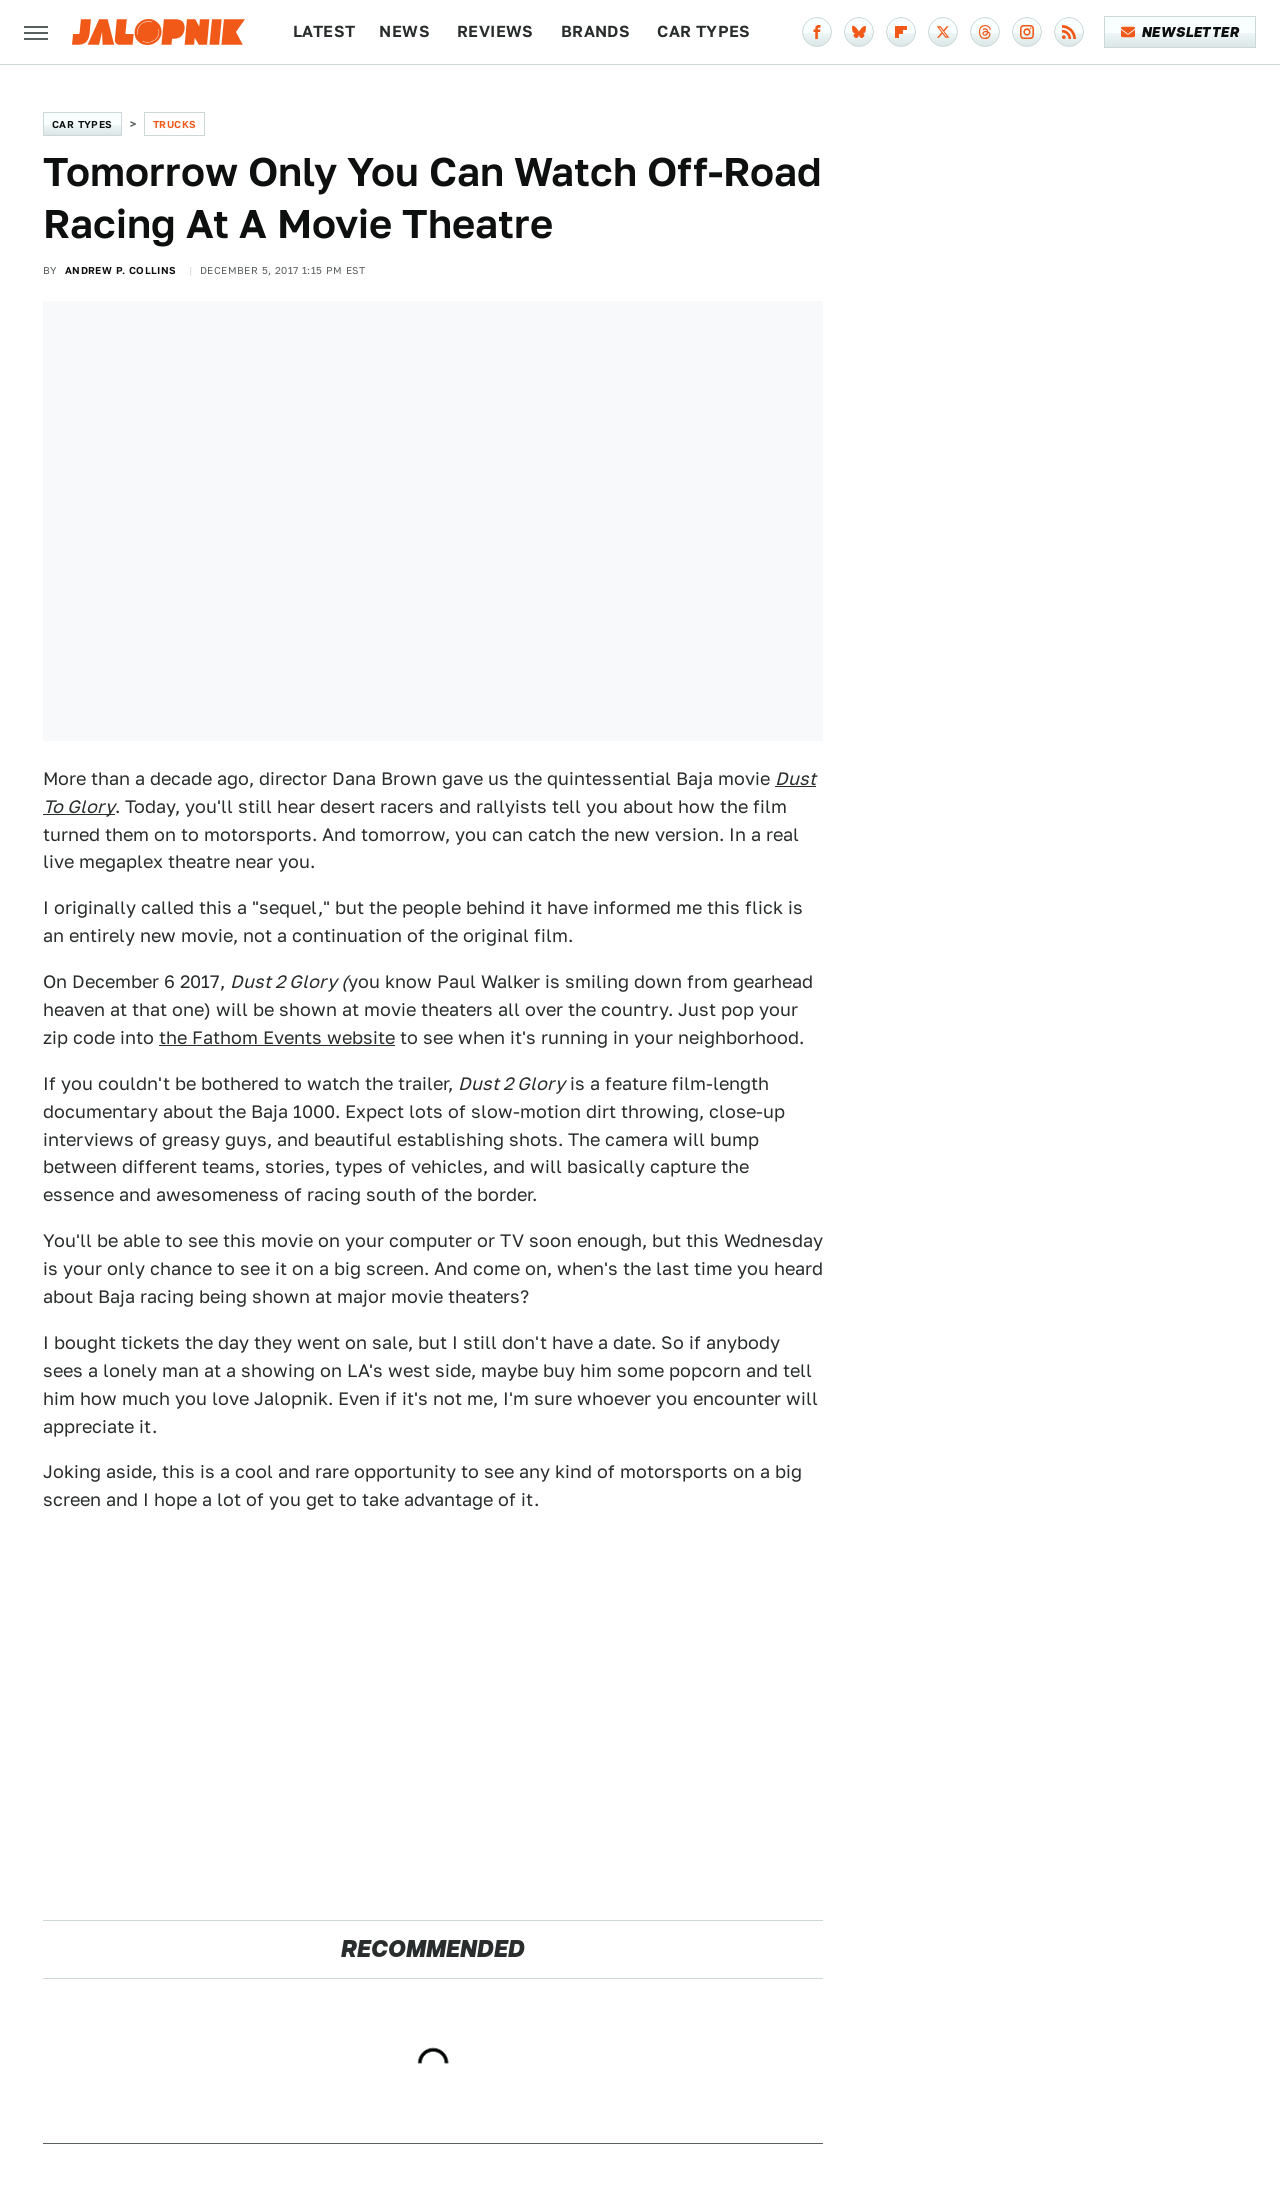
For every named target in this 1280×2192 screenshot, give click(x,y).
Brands (595, 31)
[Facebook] (817, 32)
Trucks (174, 124)
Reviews (495, 31)
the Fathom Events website (277, 1037)
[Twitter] (943, 32)
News (404, 31)
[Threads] (985, 32)
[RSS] (1069, 32)
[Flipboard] (901, 32)
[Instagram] (1027, 32)
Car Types (704, 31)
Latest (324, 31)
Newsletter (1180, 32)
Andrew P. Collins (121, 270)
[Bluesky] (859, 32)
